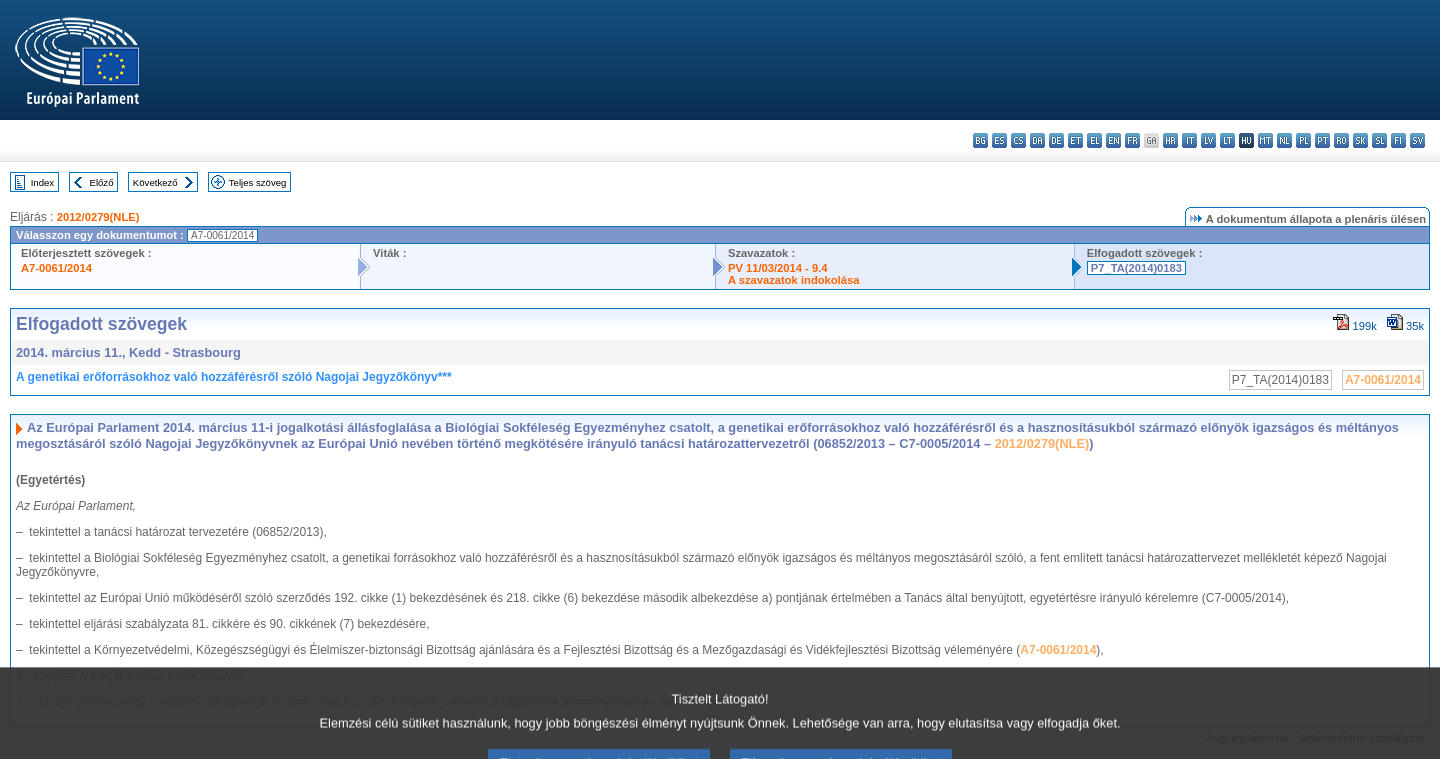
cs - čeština (1018, 140)
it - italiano (1189, 140)
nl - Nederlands (1284, 140)
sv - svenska (1417, 140)
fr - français (1132, 140)
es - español (999, 140)
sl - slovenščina (1379, 140)
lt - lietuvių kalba (1227, 140)
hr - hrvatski (1170, 140)
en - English (1113, 140)
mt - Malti (1265, 140)
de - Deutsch (1056, 140)
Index (42, 182)
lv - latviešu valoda (1208, 140)
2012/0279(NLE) (98, 217)
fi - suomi (1398, 140)
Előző (102, 182)
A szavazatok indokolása (793, 280)
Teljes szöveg (258, 182)
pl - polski (1303, 140)
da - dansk (1037, 140)
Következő (155, 182)
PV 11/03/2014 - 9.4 (778, 268)
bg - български (980, 140)
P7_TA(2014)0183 (1136, 268)
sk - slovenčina (1360, 140)
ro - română (1341, 140)
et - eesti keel (1075, 140)
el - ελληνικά (1094, 140)
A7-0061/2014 (56, 268)
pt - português (1322, 140)
